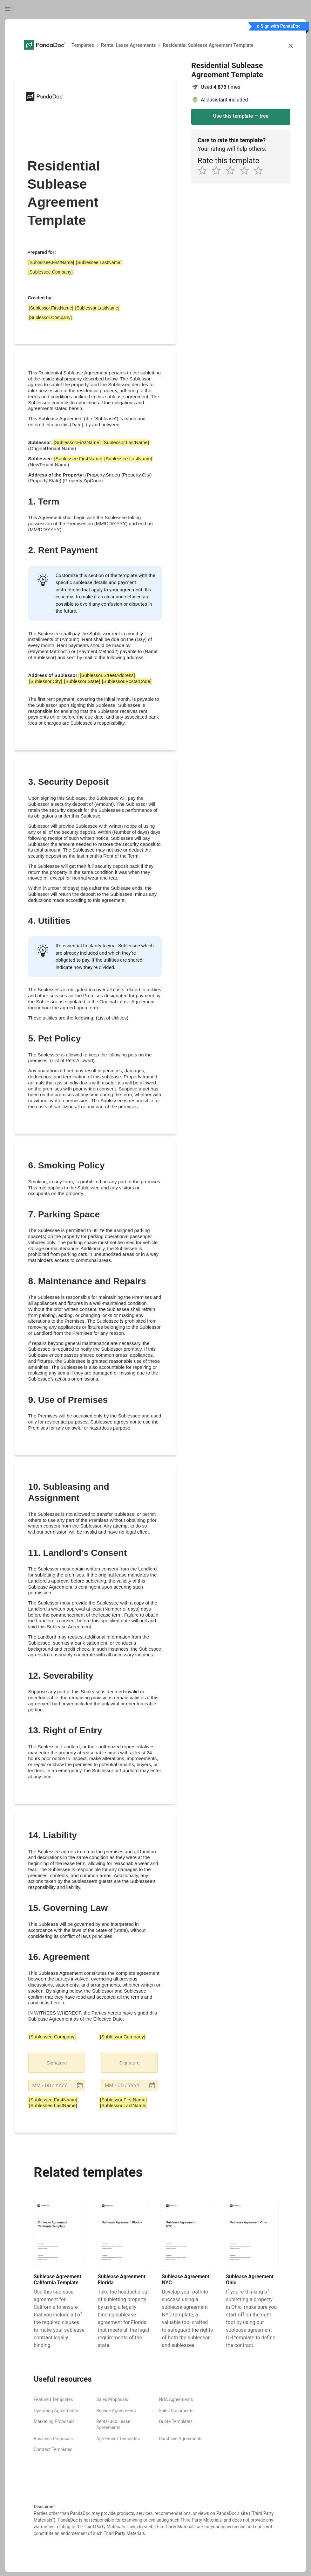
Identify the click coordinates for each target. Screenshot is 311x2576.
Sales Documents (176, 2410)
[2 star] (219, 170)
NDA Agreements (176, 2399)
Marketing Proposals (54, 2421)
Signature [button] (56, 2062)
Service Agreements (116, 2410)
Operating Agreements (56, 2410)
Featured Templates (53, 2399)
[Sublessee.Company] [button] (50, 272)
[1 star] (205, 170)
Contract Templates (53, 2449)
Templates (82, 45)
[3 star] (233, 170)
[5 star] (260, 170)
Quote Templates (176, 2421)
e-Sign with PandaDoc (279, 26)
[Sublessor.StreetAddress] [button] (107, 675)
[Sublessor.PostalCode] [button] (127, 681)
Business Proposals (53, 2438)
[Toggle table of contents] (11, 9)
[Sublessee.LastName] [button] (98, 262)
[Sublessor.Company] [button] (50, 317)
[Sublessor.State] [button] (82, 681)
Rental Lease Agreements (128, 45)
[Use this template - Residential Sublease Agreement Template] (240, 117)
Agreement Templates (118, 2438)
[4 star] (247, 170)
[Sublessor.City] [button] (45, 681)
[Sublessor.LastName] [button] (97, 307)
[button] (56, 2085)
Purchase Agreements (181, 2438)
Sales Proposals (112, 2399)
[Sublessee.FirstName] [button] (51, 262)
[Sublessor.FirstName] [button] (51, 307)
